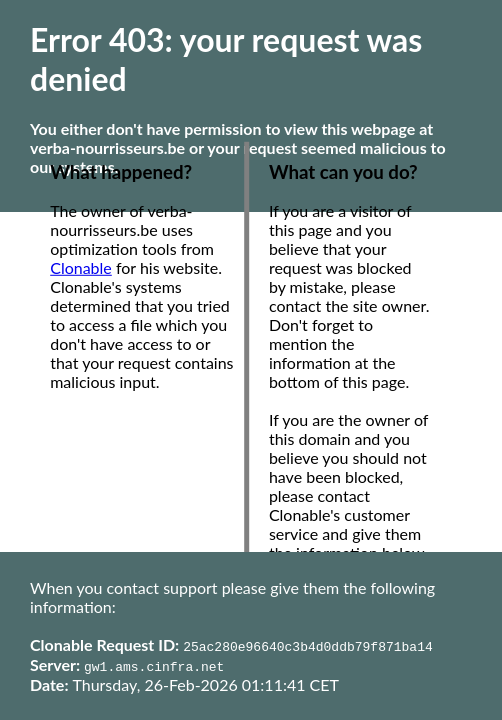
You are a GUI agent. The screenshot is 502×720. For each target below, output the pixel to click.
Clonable (81, 267)
